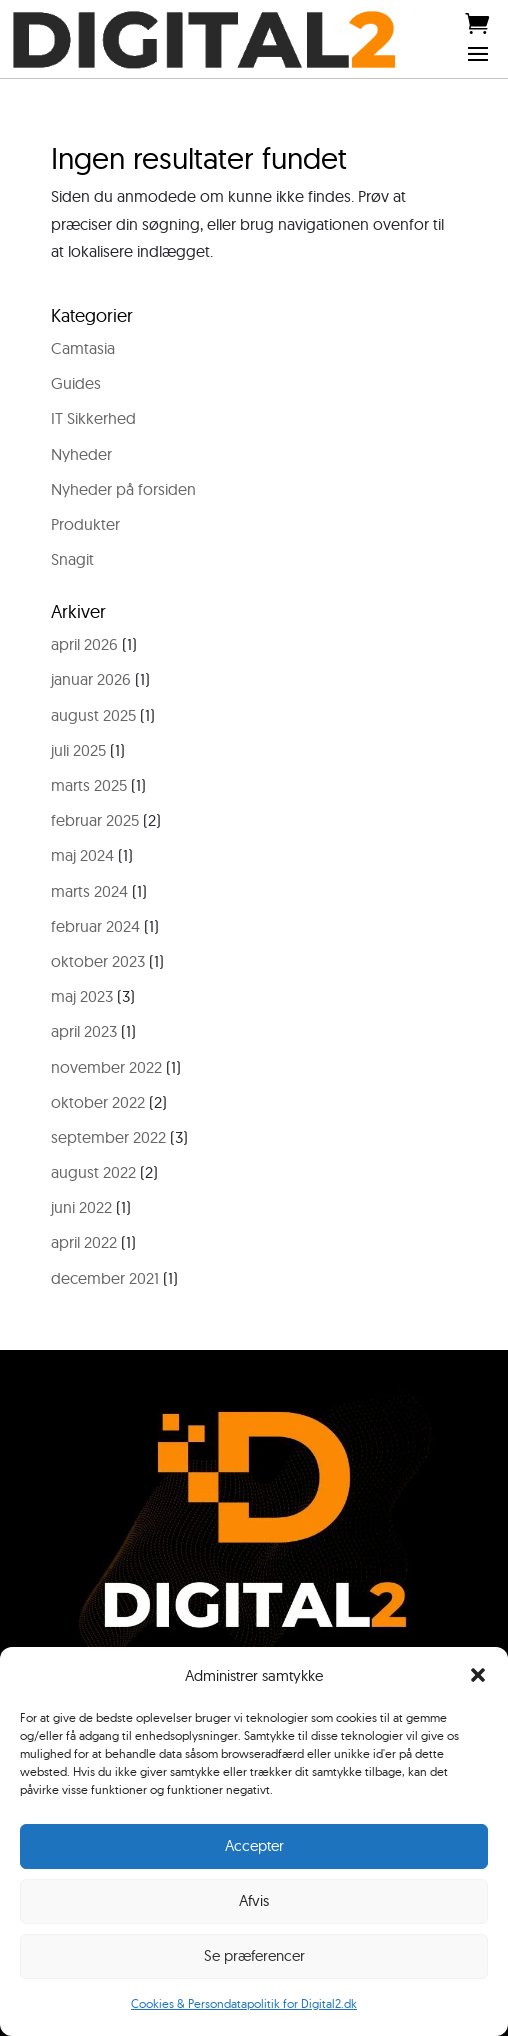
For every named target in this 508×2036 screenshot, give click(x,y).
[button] (478, 1675)
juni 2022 (81, 1207)
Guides (76, 383)
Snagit (72, 559)
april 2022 (84, 1242)
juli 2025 (78, 750)
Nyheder (81, 454)
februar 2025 (95, 820)
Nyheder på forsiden (123, 489)
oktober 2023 (98, 961)
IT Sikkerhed (93, 418)
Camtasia (83, 348)
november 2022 (106, 1067)
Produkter (85, 524)
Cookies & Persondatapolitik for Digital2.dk (244, 2003)
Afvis (254, 1900)
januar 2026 (91, 679)
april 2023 (84, 1031)
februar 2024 (95, 926)
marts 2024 (89, 891)
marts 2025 (89, 785)
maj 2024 (82, 855)
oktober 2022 (98, 1102)
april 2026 (84, 644)
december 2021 (105, 1278)
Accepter (254, 1845)
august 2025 (93, 715)
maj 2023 (82, 996)
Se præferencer (254, 1955)
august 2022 (93, 1172)
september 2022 (108, 1137)
